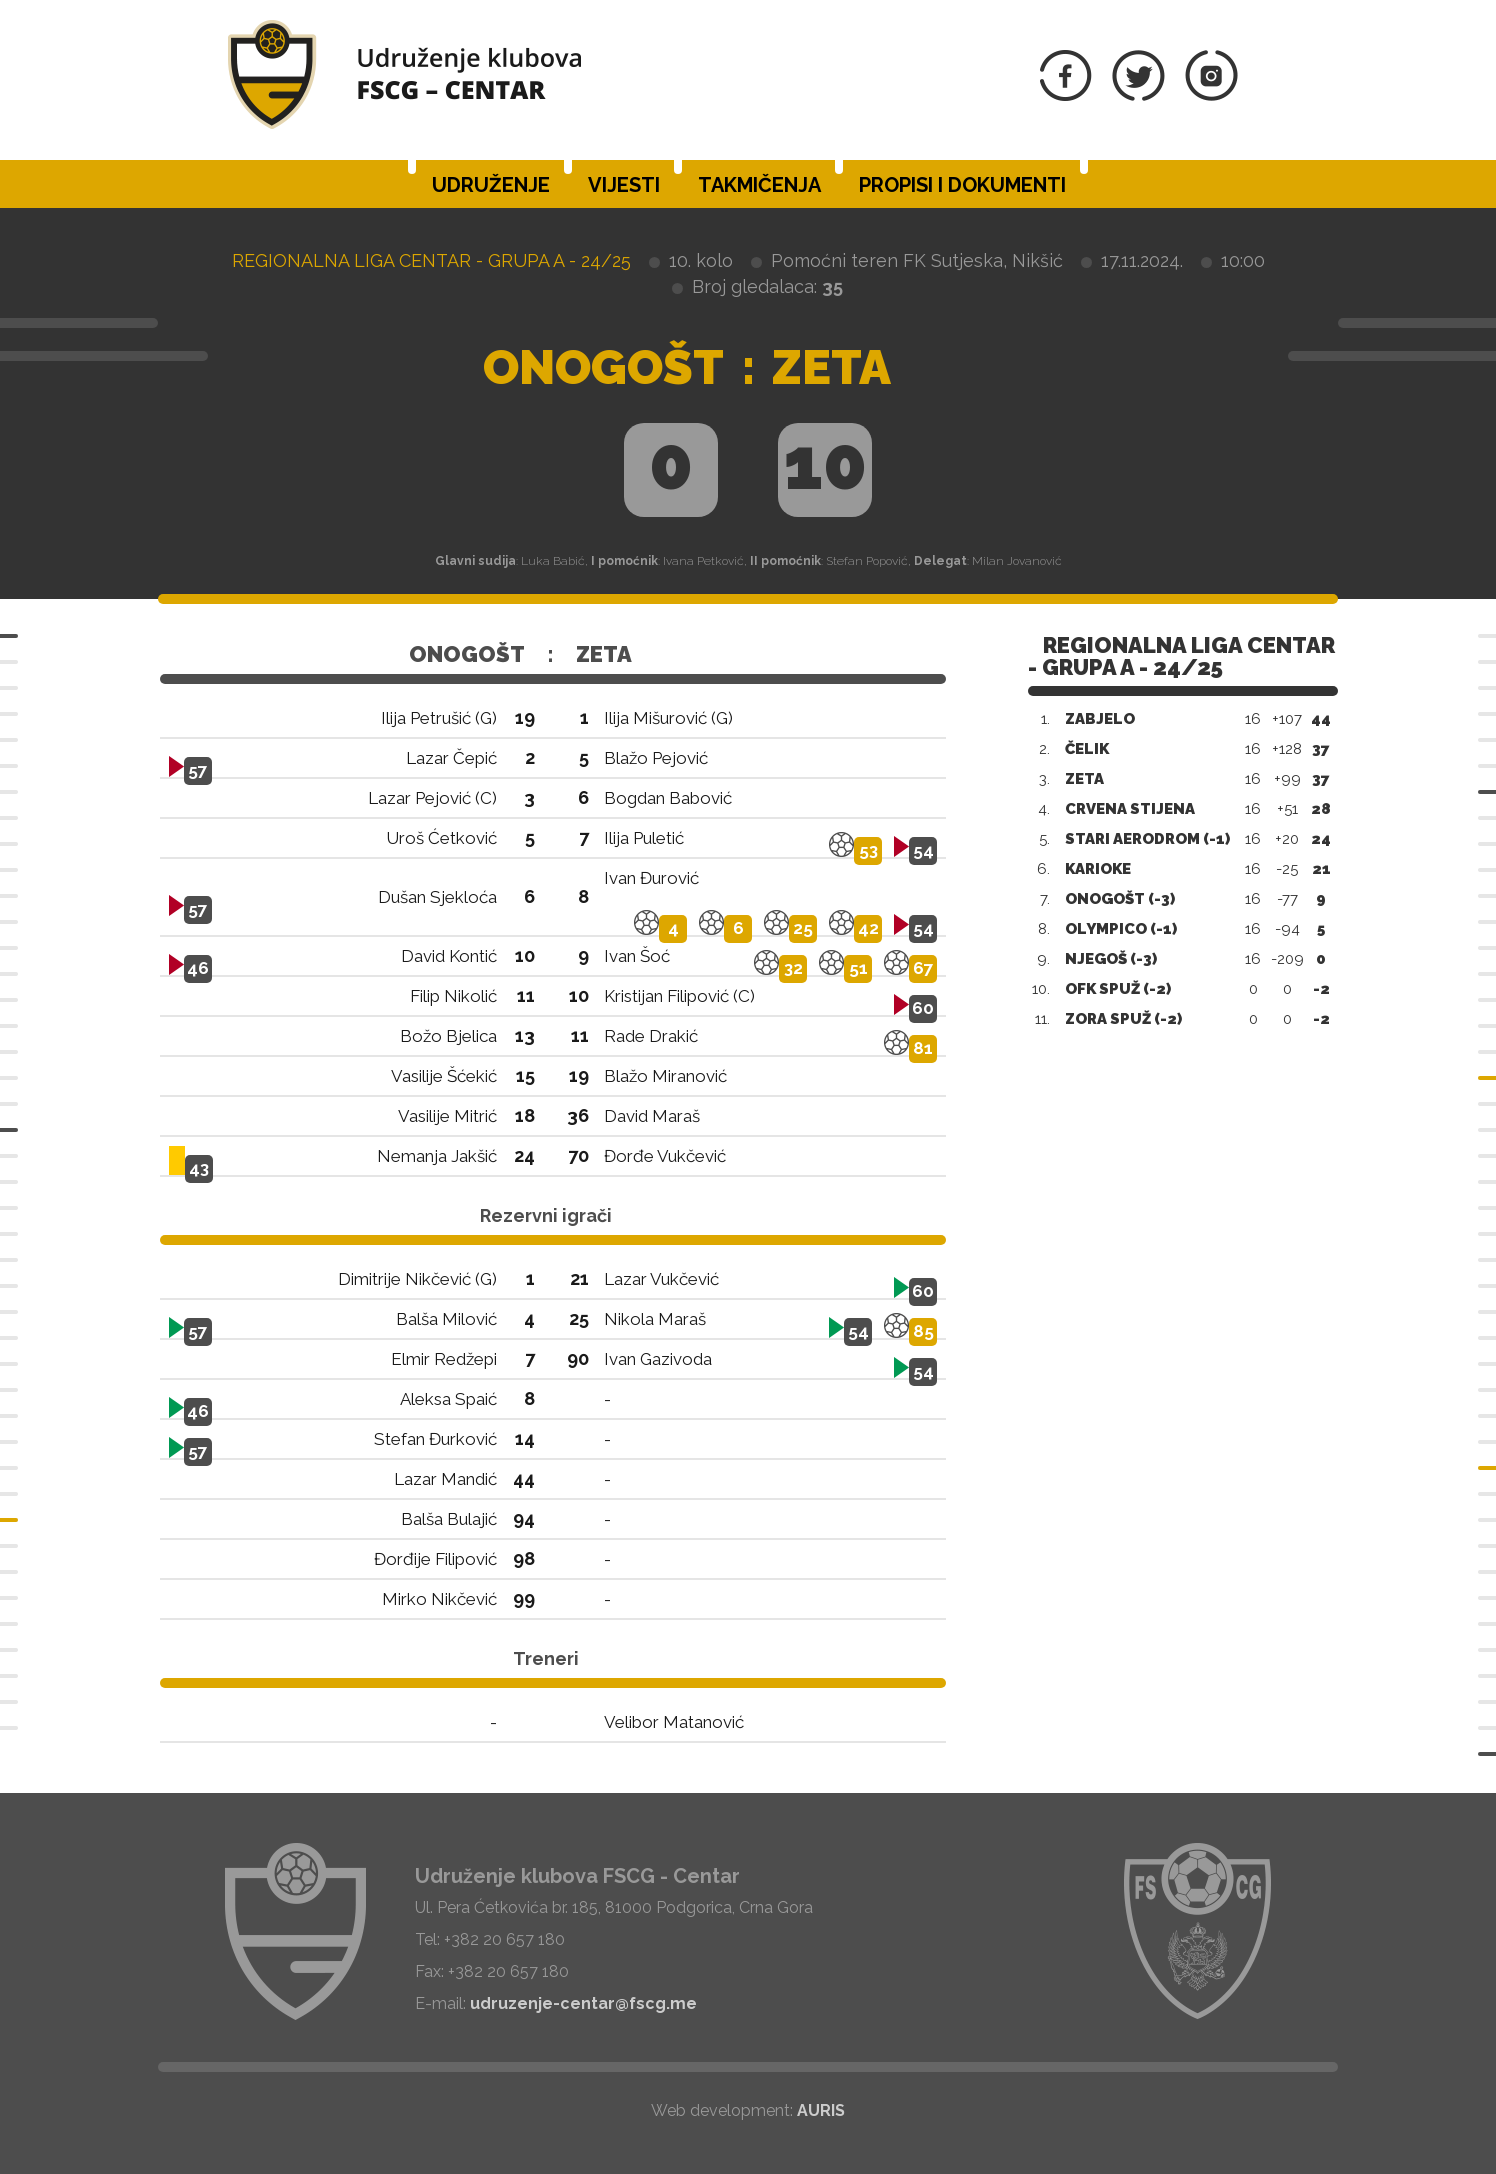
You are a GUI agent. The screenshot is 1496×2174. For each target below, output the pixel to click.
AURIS (821, 2110)
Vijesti (624, 185)
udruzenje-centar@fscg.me (583, 2003)
